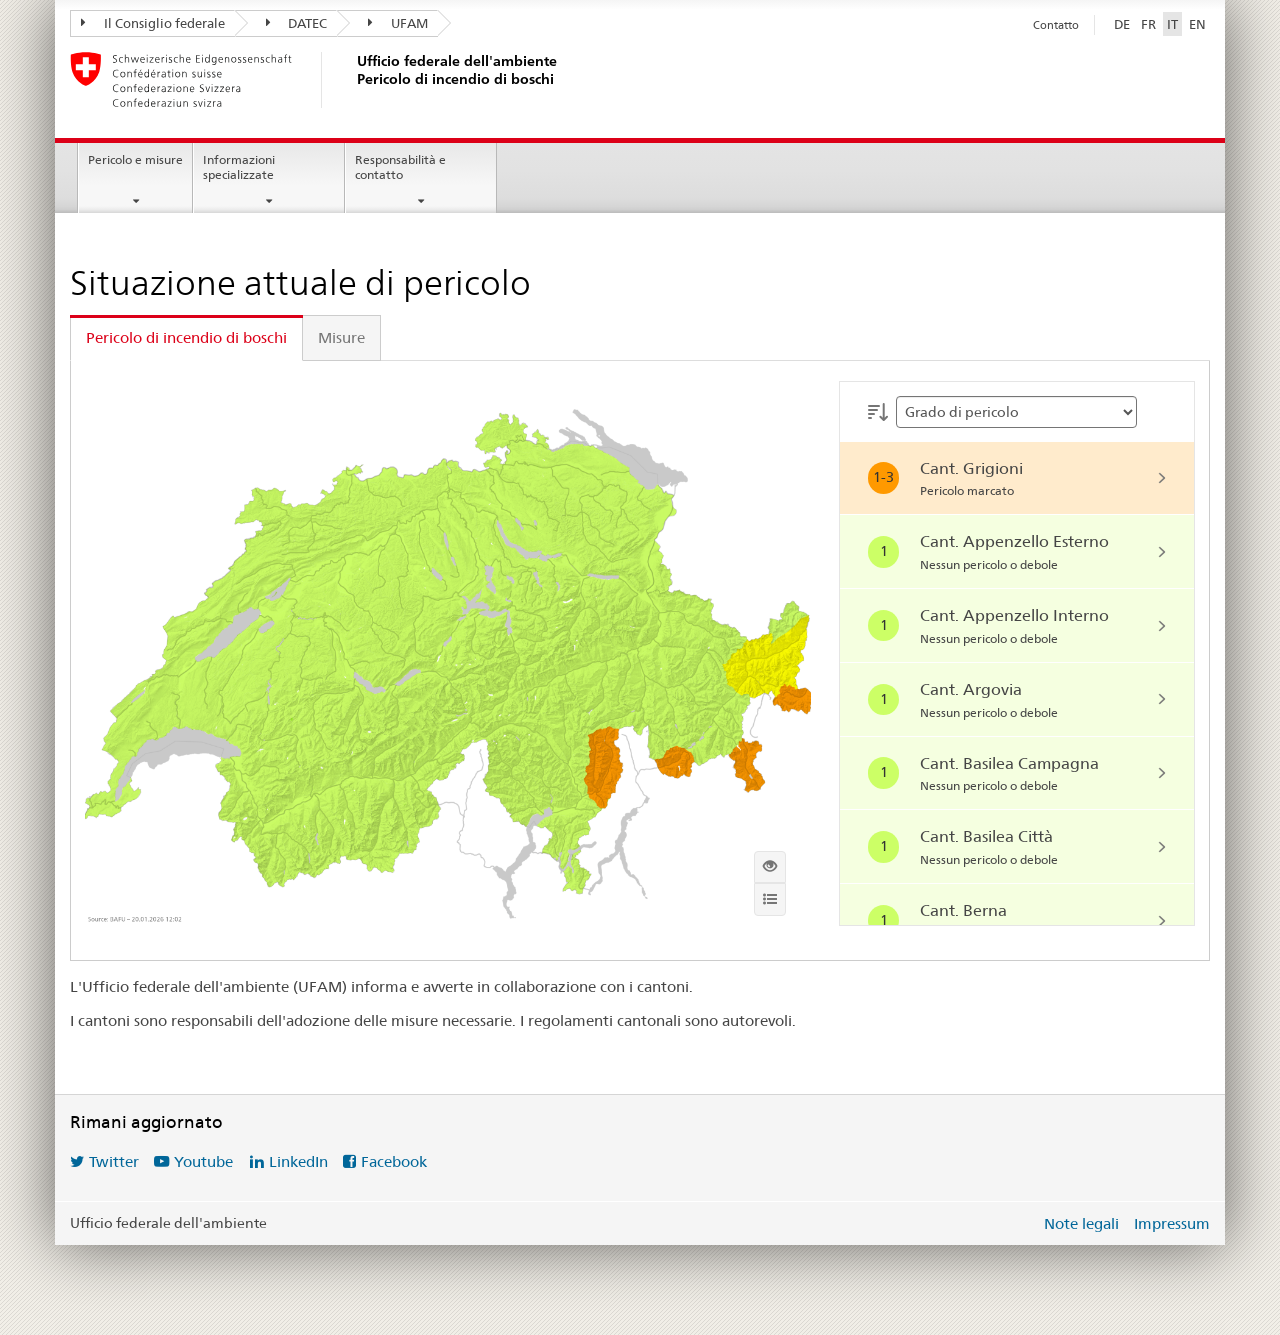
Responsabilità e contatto (400, 167)
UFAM (398, 23)
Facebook (394, 1161)
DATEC (297, 23)
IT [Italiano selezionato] (1172, 24)
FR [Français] (1148, 24)
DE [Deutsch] (1122, 24)
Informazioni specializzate (239, 167)
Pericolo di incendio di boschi (186, 337)
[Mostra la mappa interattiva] (770, 867)
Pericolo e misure (135, 159)
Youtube (203, 1161)
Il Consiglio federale (153, 23)
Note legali (1081, 1223)
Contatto (1056, 25)
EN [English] (1197, 24)
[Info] (770, 899)
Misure (341, 337)
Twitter (114, 1161)
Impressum (1172, 1223)
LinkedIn (298, 1161)
